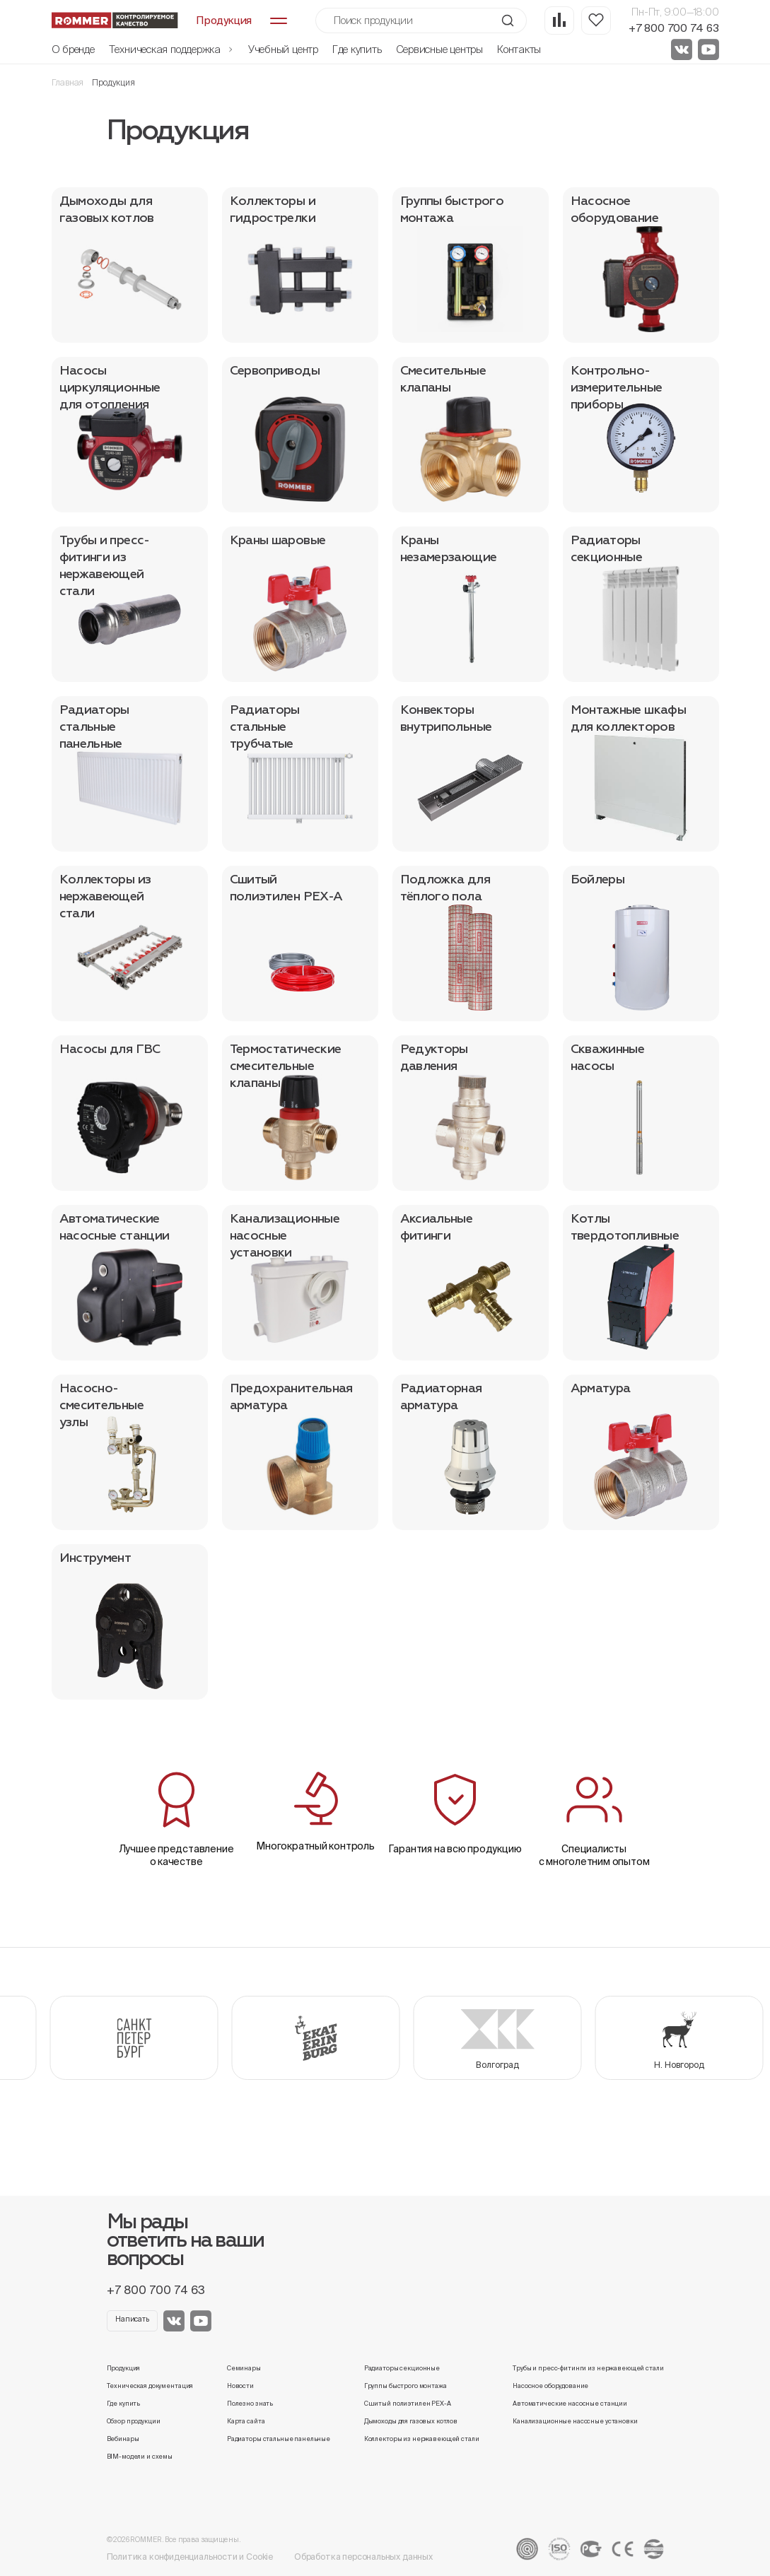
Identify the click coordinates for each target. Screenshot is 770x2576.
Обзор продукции (134, 2421)
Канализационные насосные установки (575, 2421)
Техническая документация (150, 2385)
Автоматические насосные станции (570, 2403)
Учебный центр (283, 49)
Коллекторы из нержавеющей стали (421, 2438)
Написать (132, 2319)
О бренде (73, 49)
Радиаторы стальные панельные (278, 2438)
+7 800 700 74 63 (673, 28)
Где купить (357, 49)
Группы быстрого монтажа (405, 2385)
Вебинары (123, 2438)
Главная (68, 82)
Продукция (124, 2368)
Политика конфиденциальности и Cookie (190, 2556)
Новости (240, 2385)
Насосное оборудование (550, 2385)
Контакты (519, 49)
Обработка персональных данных (363, 2556)
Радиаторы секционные (402, 2368)
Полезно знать (250, 2403)
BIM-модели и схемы (140, 2456)
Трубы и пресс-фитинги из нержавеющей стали (588, 2368)
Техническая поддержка (171, 49)
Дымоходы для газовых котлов (410, 2421)
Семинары (244, 2368)
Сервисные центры (439, 49)
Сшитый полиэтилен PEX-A (407, 2403)
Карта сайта (246, 2421)
